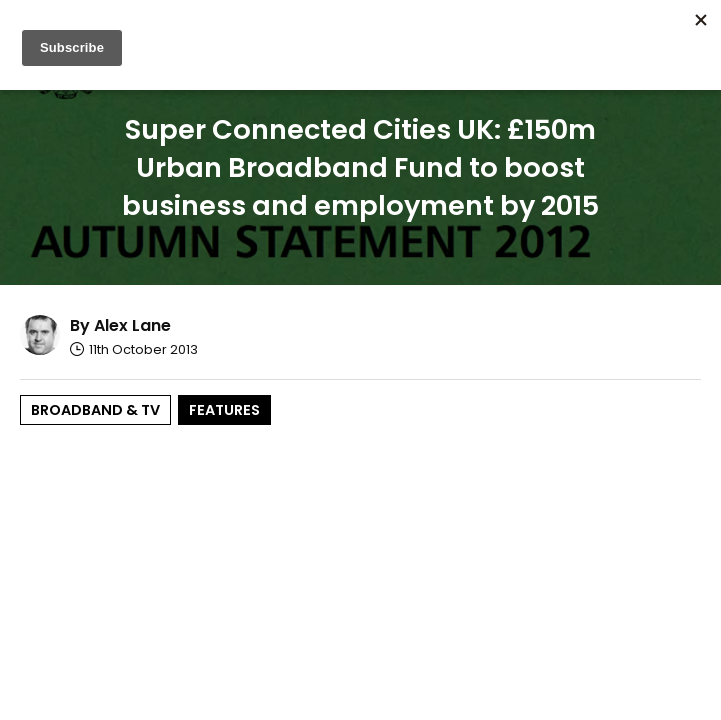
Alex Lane (132, 325)
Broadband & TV (95, 410)
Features (224, 410)
